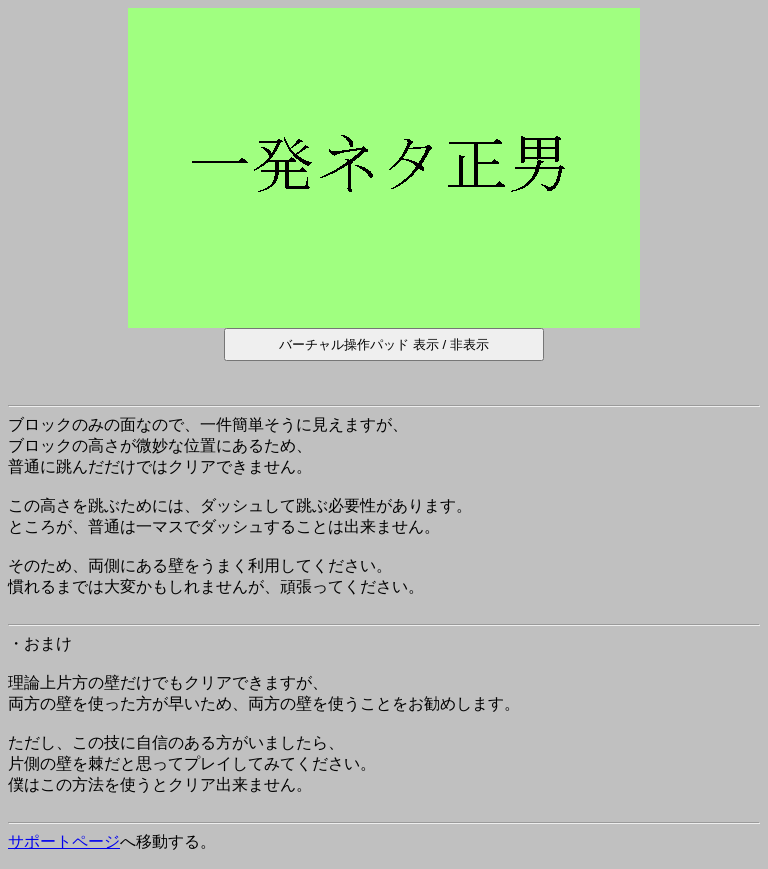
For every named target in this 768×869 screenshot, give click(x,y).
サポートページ (64, 841)
